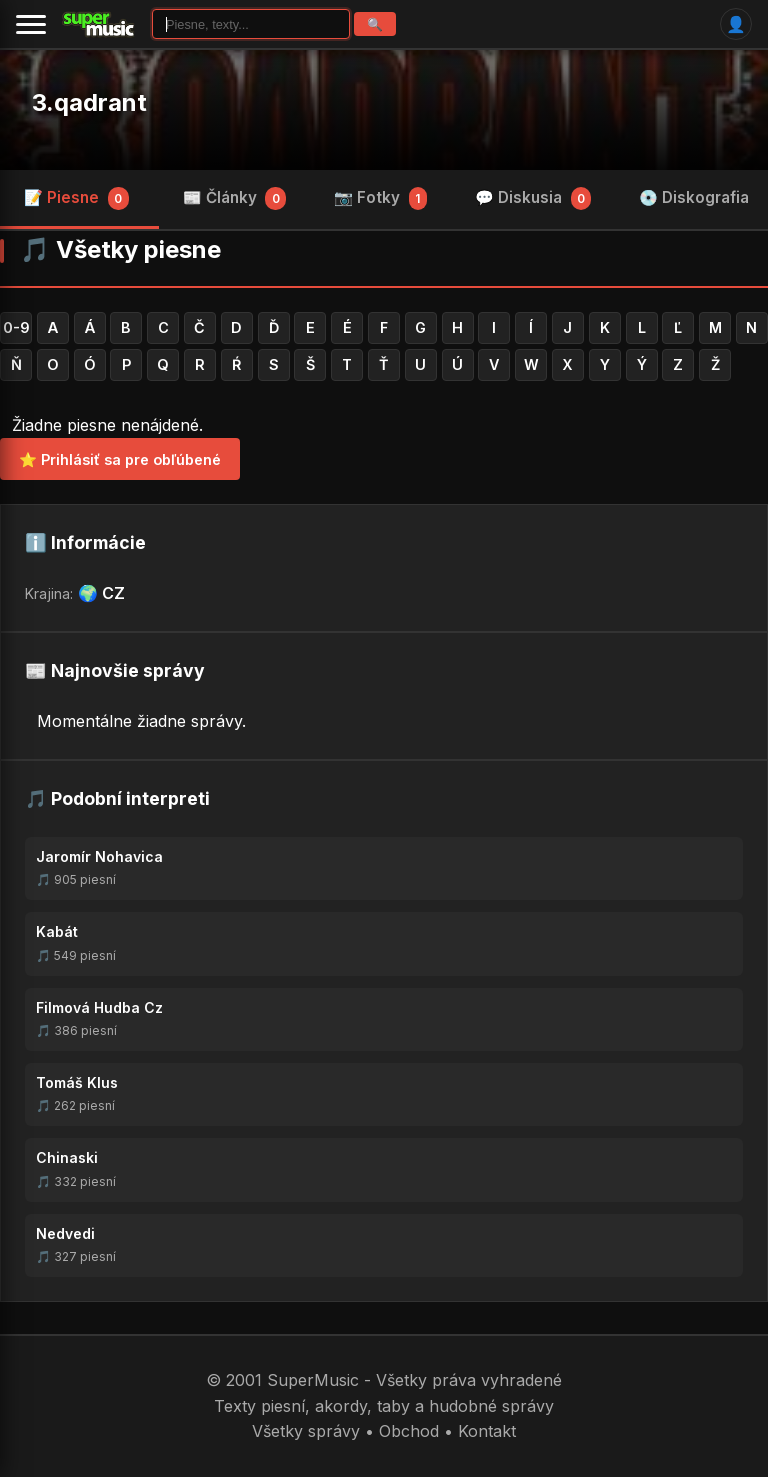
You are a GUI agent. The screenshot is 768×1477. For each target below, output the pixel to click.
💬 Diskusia (533, 198)
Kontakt (487, 1431)
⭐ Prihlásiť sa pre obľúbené (120, 459)
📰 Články (235, 198)
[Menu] (31, 24)
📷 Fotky (380, 198)
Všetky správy (306, 1431)
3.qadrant (89, 102)
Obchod (409, 1431)
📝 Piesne (76, 198)
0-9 (16, 327)
